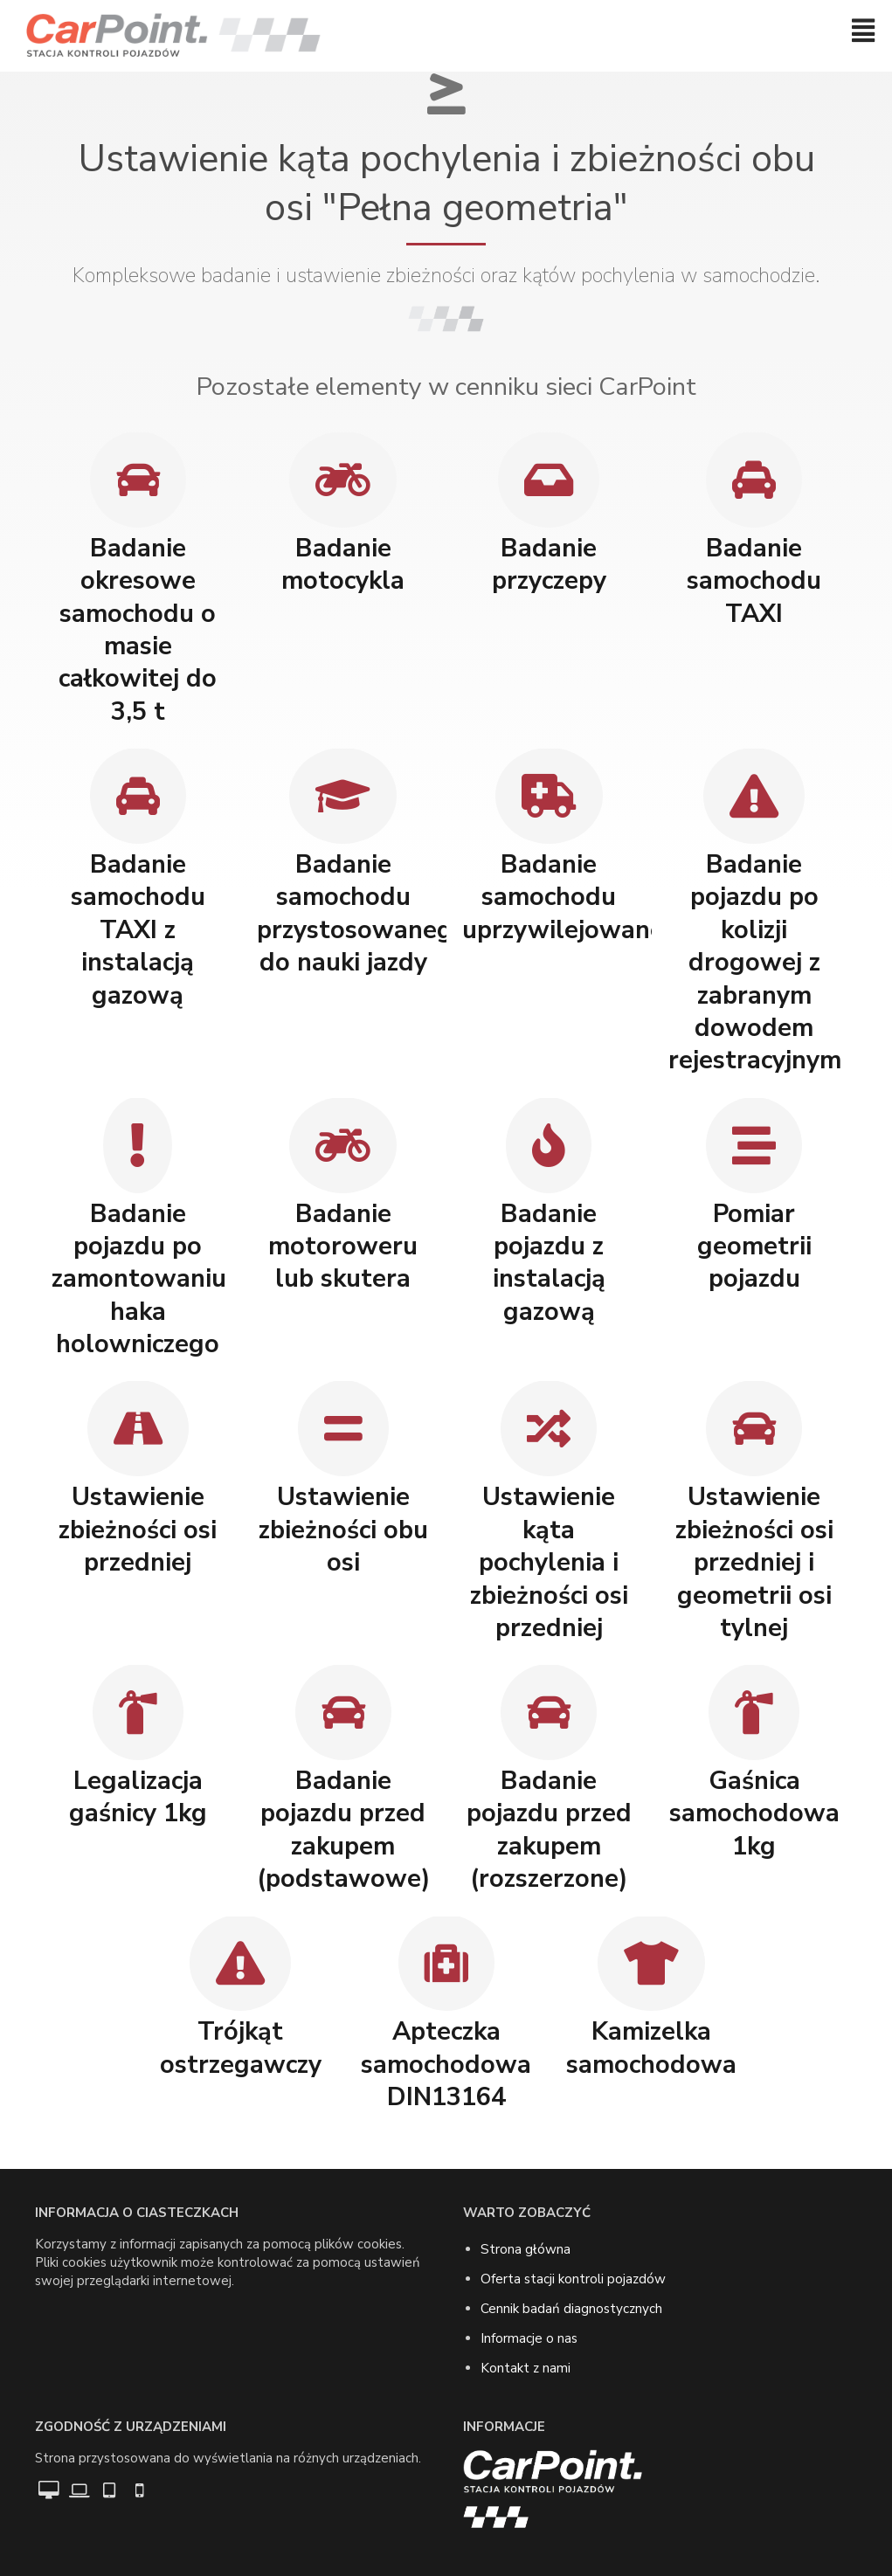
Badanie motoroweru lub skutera (343, 1246)
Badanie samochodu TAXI (754, 581)
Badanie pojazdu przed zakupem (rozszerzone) (549, 1830)
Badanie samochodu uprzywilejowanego (578, 897)
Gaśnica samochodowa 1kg (754, 1813)
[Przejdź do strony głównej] (173, 36)
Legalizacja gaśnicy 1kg (138, 1797)
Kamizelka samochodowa (651, 2047)
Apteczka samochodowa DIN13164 (446, 2064)
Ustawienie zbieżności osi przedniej (138, 1529)
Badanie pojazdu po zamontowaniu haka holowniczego (139, 1279)
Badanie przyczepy (549, 564)
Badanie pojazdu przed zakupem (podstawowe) (344, 1830)
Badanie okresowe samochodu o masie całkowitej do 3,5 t (138, 630)
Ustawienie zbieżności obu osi (343, 1529)
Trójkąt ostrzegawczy (241, 2047)
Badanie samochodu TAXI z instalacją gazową (138, 929)
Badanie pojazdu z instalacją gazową (549, 1263)
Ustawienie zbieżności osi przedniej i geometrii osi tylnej (754, 1562)
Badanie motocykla (343, 564)
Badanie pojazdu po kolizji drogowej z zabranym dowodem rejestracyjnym (754, 962)
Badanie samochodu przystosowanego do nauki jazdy (362, 913)
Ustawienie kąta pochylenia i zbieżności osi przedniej (549, 1562)
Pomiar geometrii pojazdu (754, 1246)
